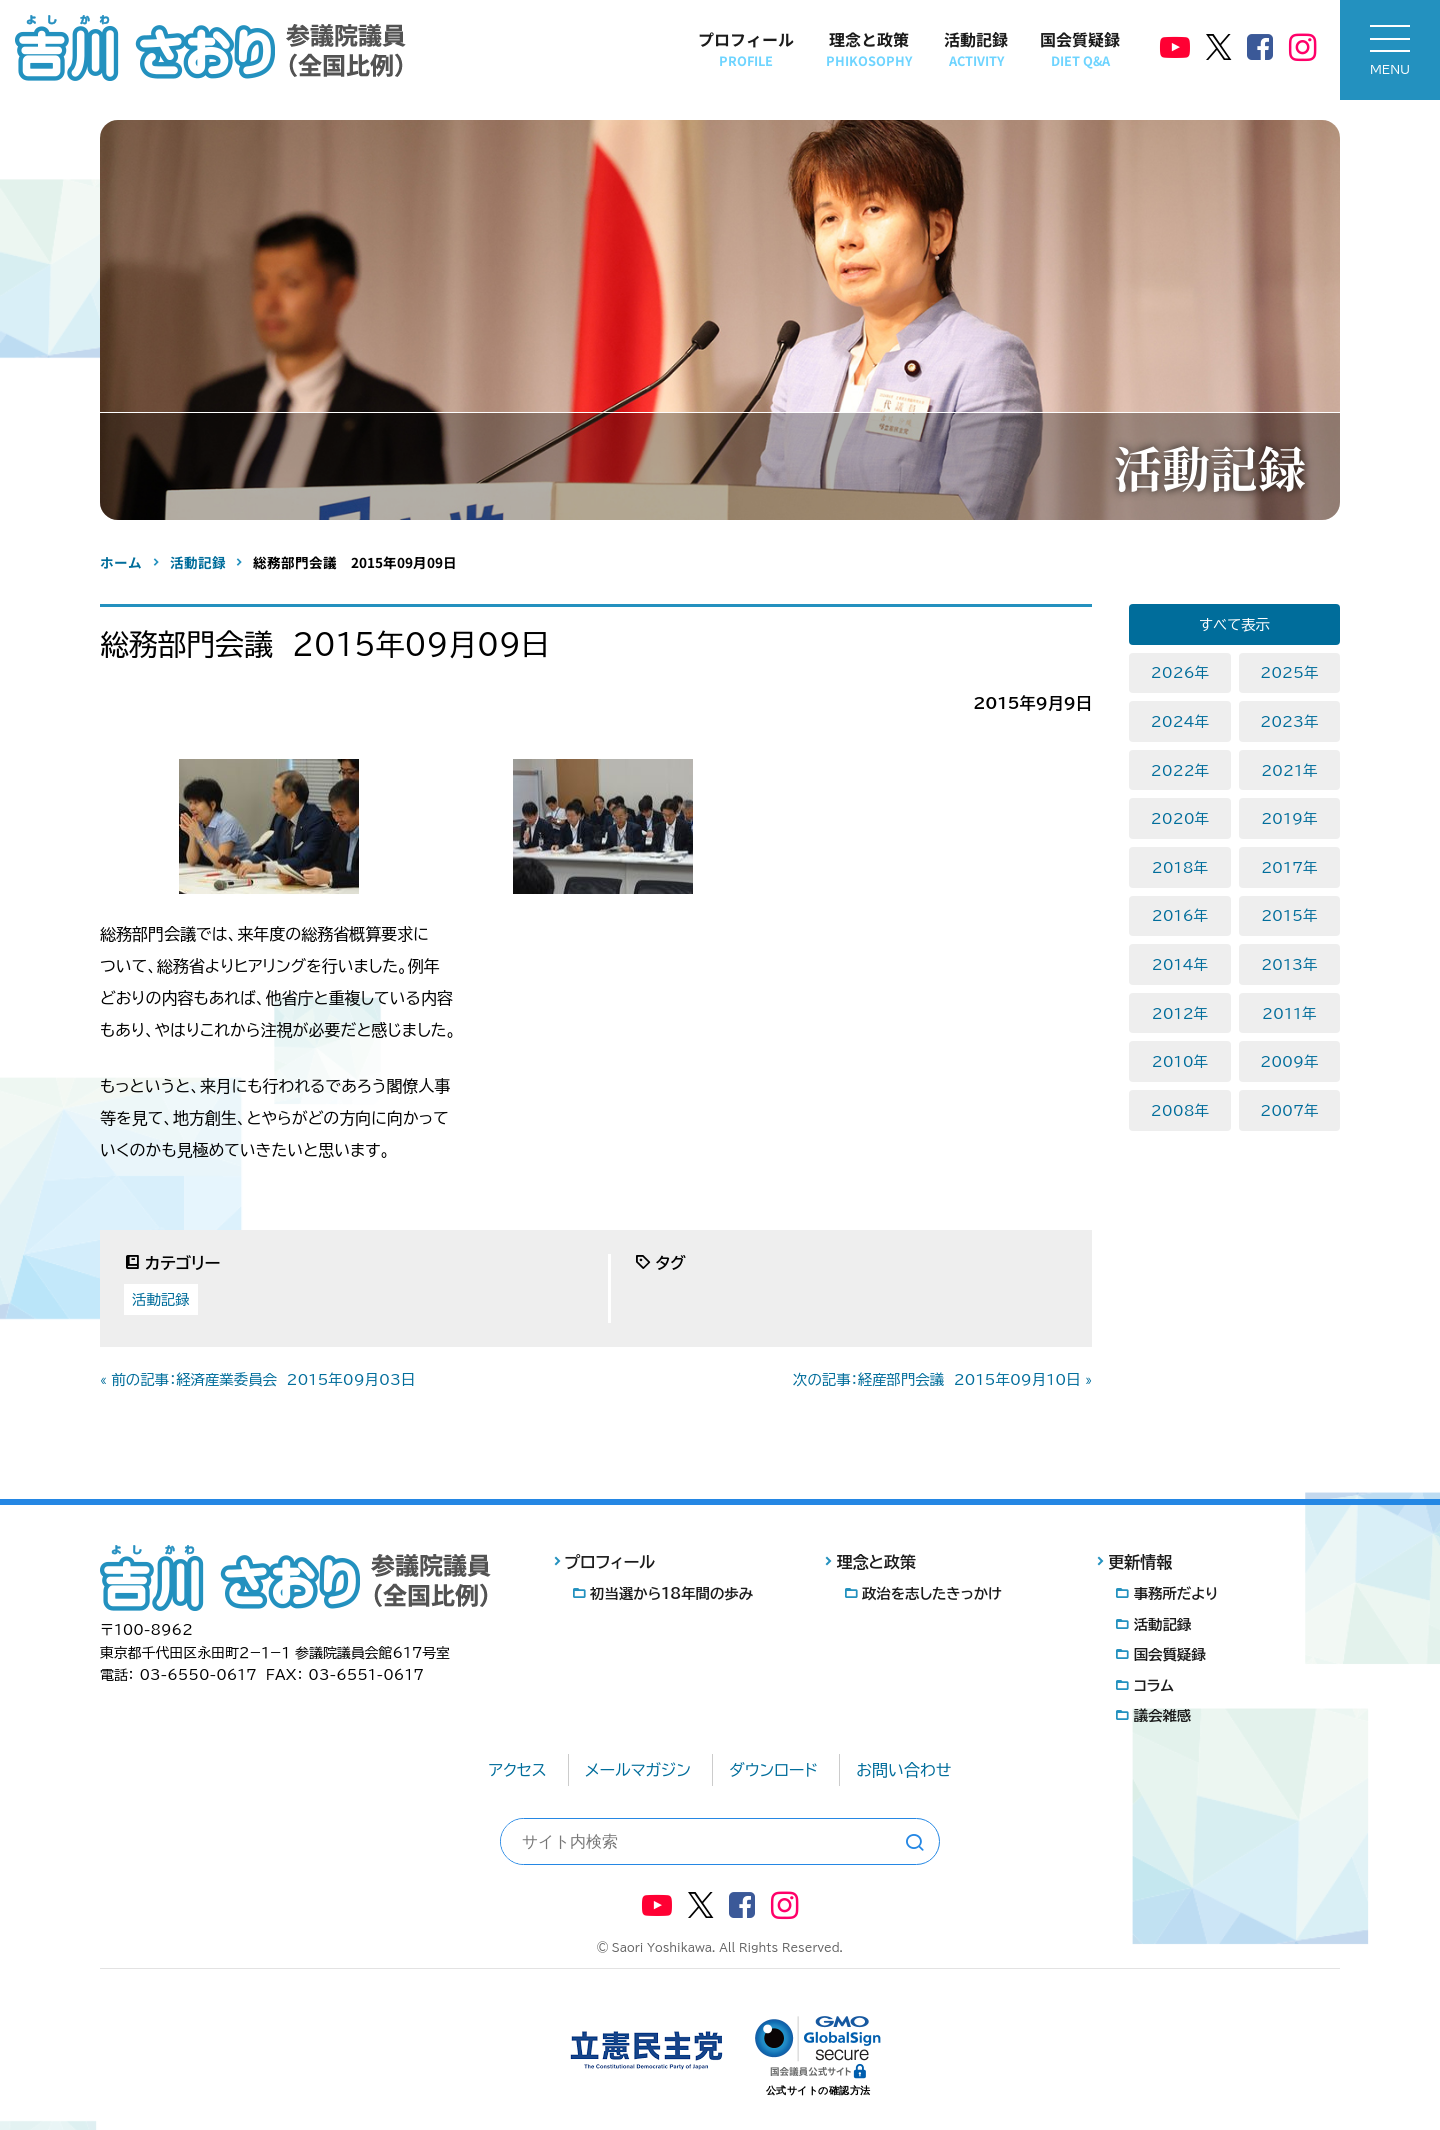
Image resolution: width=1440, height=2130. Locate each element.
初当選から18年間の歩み (671, 1593)
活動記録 (976, 48)
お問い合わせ (903, 1770)
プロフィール (746, 48)
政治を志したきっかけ (932, 1593)
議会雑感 (1163, 1715)
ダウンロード (773, 1770)
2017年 (1289, 867)
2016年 (1180, 915)
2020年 (1180, 818)
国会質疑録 (1080, 48)
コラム (1154, 1685)
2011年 (1289, 1013)
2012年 (1180, 1013)
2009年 (1289, 1061)
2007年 (1289, 1110)
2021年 (1289, 770)
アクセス (518, 1770)
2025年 (1289, 672)
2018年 (1180, 867)
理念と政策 (869, 48)
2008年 (1180, 1110)
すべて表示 (1234, 624)
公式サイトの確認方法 (818, 2090)
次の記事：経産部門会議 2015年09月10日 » (942, 1379)
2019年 (1289, 818)
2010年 (1180, 1061)
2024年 (1180, 721)
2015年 (1289, 915)
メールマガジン (638, 1770)
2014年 (1180, 964)
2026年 (1180, 672)
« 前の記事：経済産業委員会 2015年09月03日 (257, 1379)
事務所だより (1176, 1593)
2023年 (1289, 721)
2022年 (1180, 770)
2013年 (1289, 964)
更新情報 (1140, 1562)
